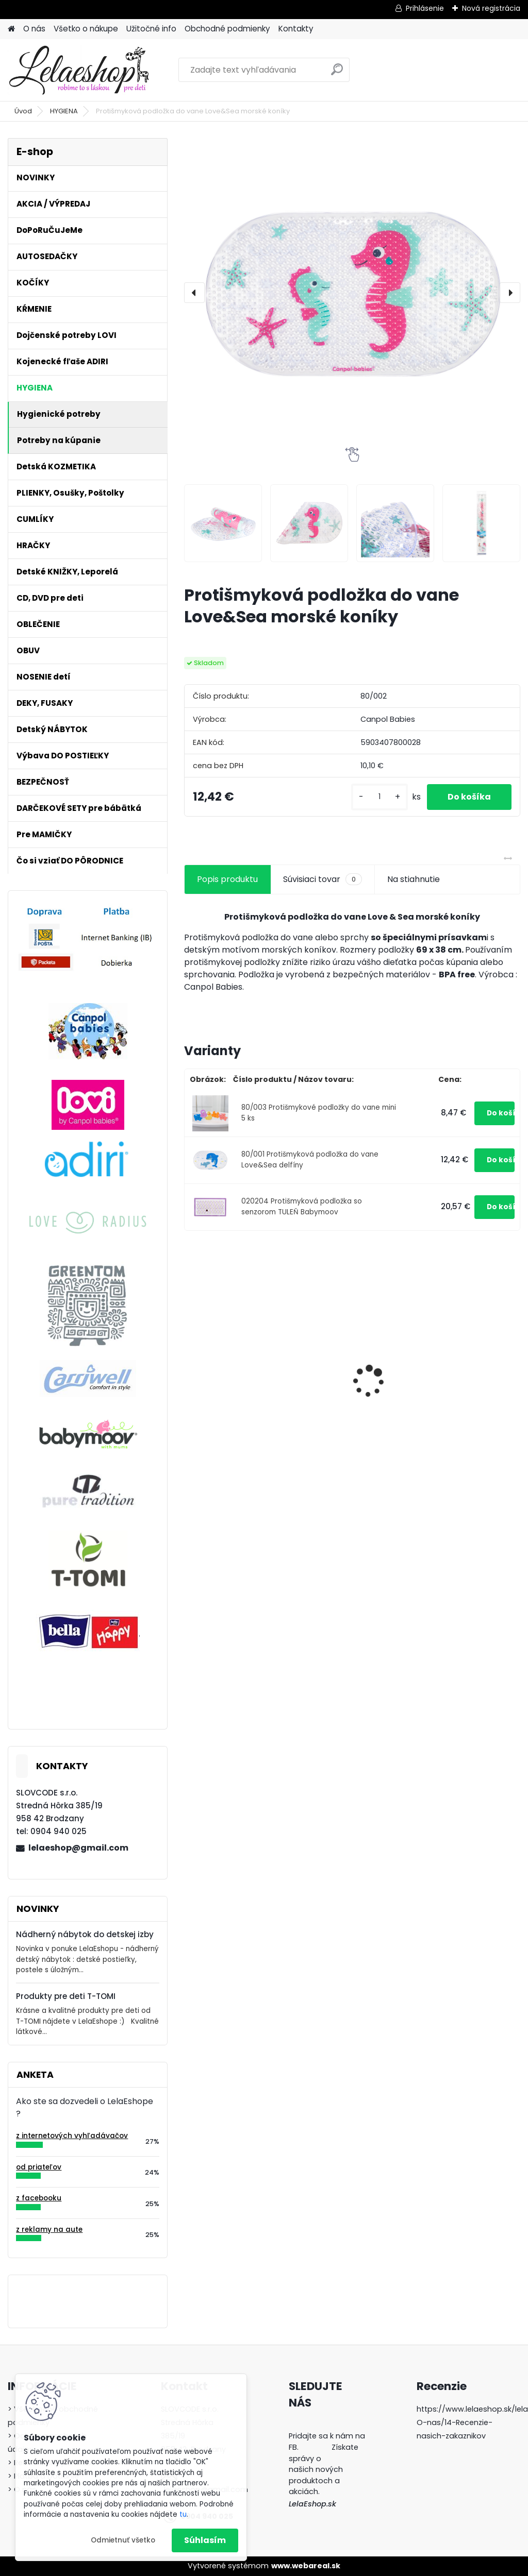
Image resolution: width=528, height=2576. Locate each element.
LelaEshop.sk (312, 2504)
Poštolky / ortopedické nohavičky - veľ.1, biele (351, 1390)
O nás (34, 28)
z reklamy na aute (49, 2229)
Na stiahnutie (413, 879)
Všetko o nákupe (86, 28)
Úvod (23, 111)
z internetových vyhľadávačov (72, 2136)
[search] (337, 73)
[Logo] (79, 70)
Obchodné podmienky (227, 28)
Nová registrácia (491, 8)
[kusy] (379, 797)
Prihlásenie (425, 8)
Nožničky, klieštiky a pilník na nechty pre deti (460, 1376)
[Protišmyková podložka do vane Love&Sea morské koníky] (352, 292)
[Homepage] (11, 29)
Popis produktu (227, 879)
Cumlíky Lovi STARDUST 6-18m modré (238, 1378)
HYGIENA (64, 111)
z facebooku (38, 2198)
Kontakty (296, 28)
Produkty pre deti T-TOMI (66, 1996)
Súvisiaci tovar (322, 879)
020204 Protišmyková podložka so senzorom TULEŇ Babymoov (301, 1206)
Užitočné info (151, 28)
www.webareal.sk (305, 2566)
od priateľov (38, 2167)
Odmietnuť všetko (123, 2540)
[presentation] (194, 292)
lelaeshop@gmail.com (78, 1848)
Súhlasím (205, 2540)
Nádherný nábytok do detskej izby (85, 1934)
